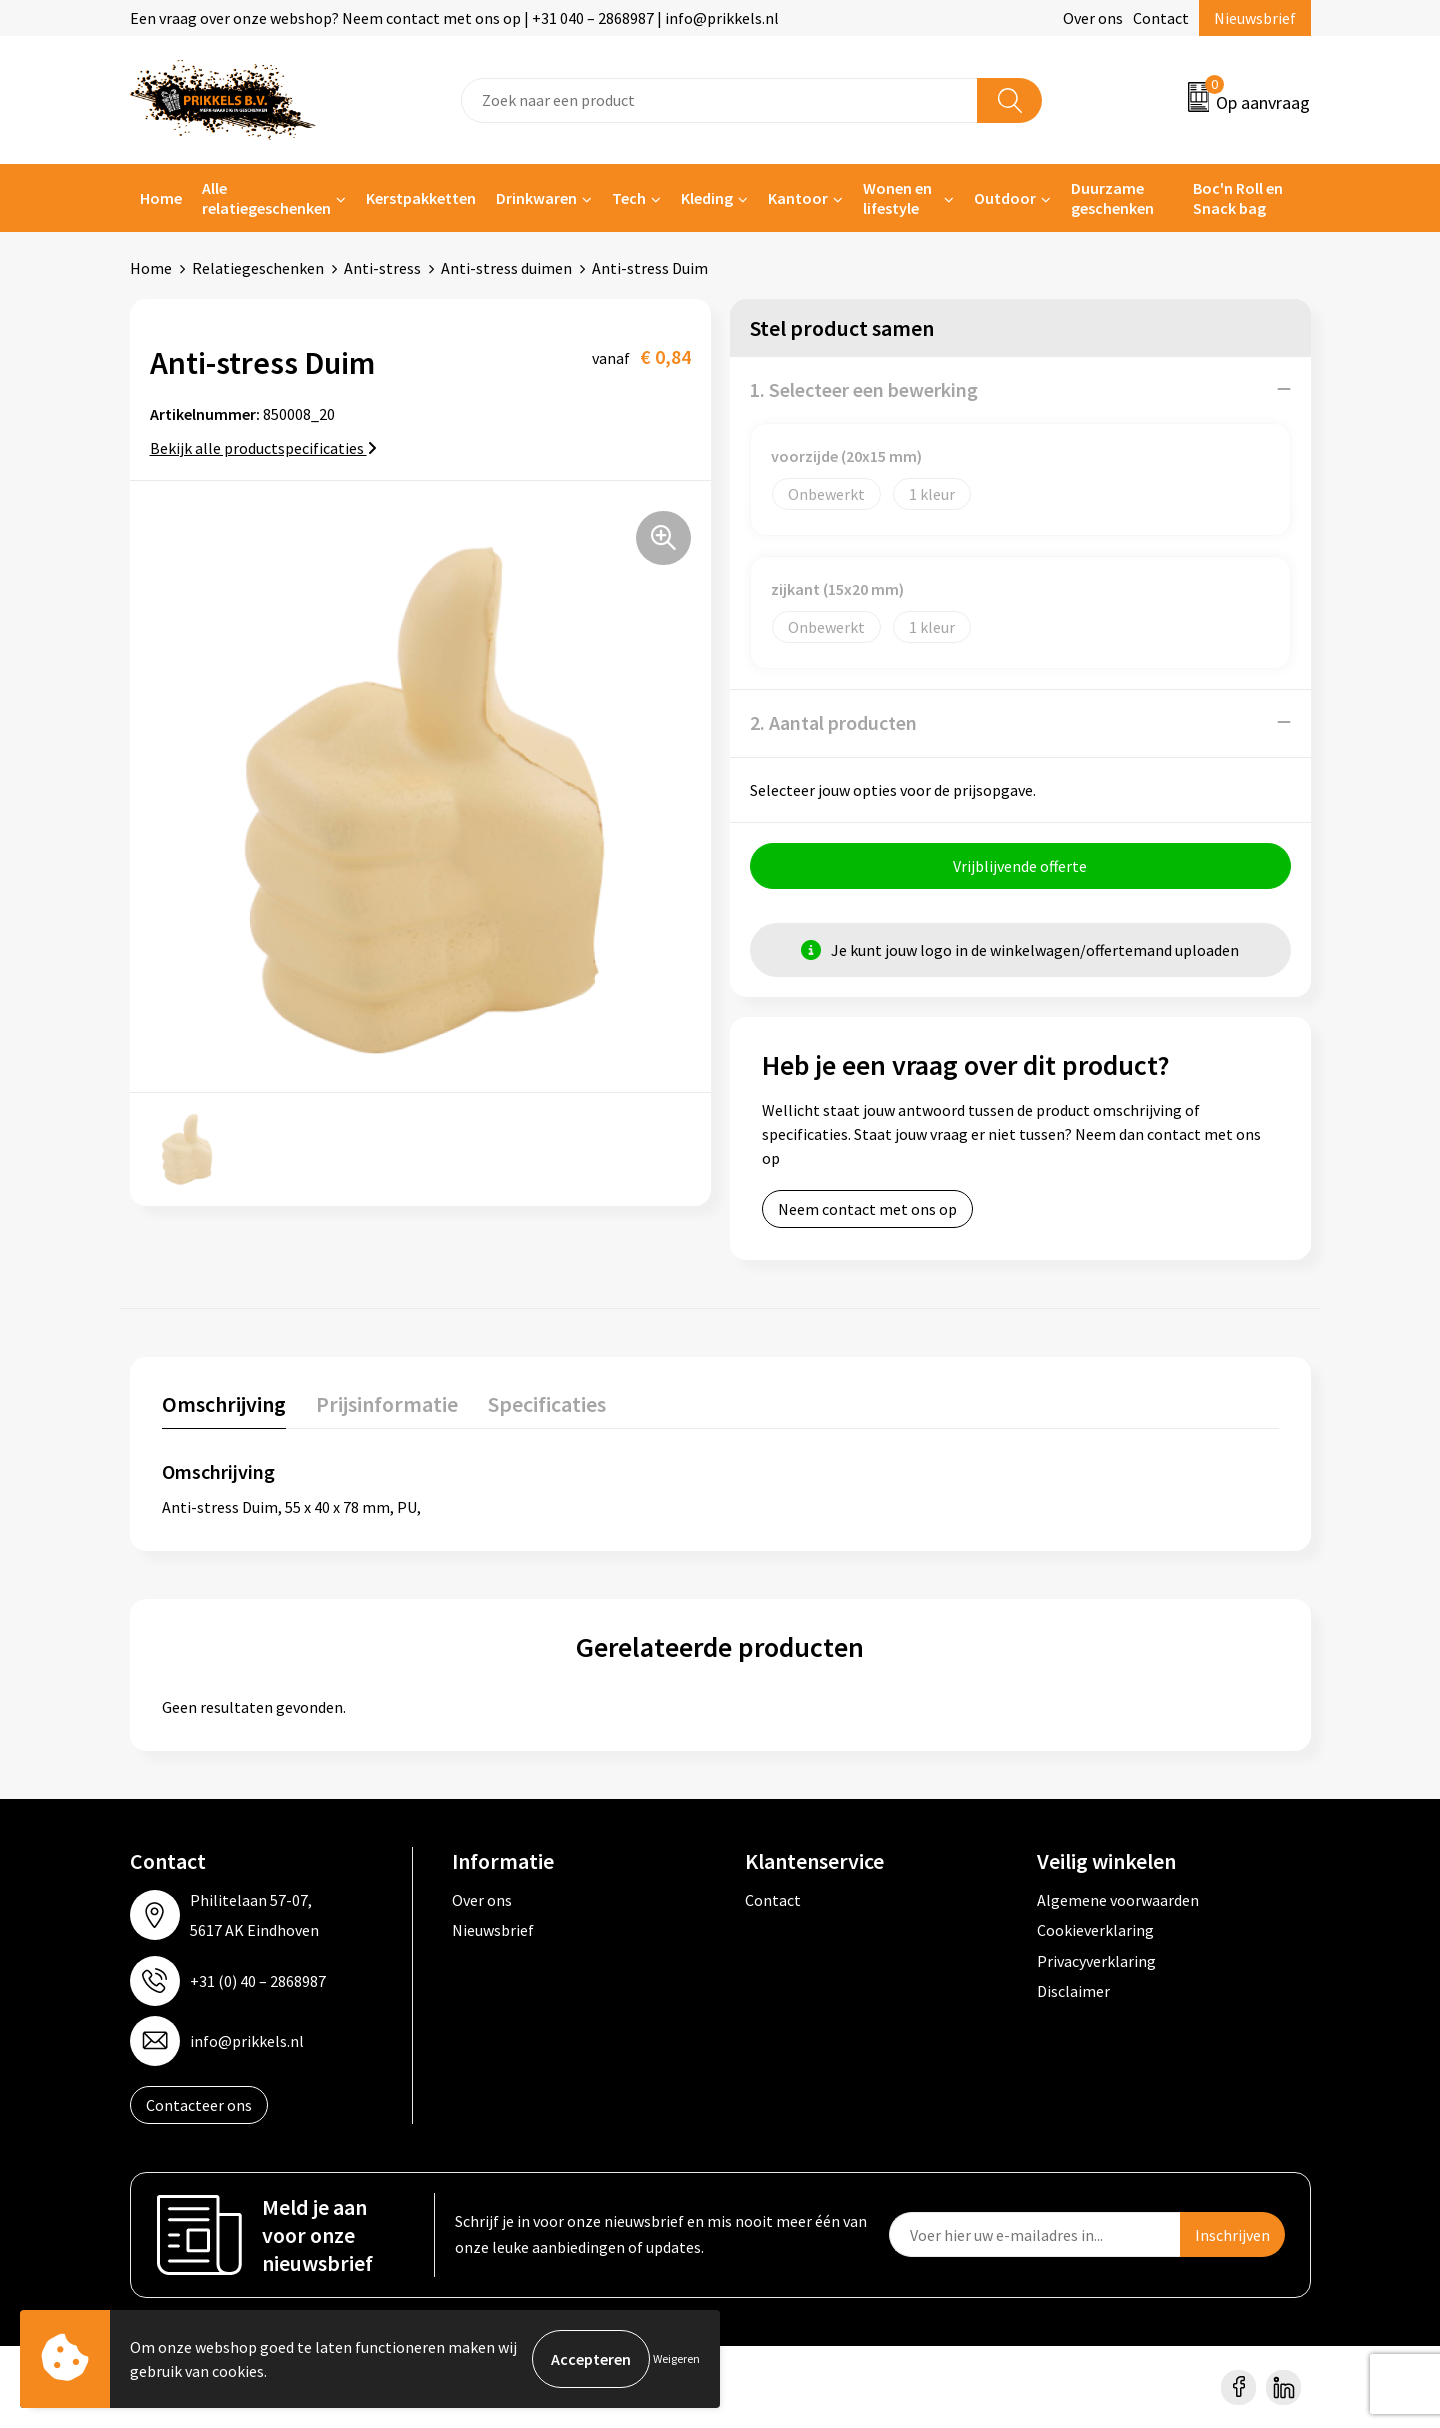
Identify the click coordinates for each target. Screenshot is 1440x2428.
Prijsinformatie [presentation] (387, 1403)
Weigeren (676, 2358)
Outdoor (1005, 198)
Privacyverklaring (1096, 1960)
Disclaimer (1073, 1990)
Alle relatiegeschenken (266, 198)
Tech (629, 198)
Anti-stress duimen (506, 268)
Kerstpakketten (421, 198)
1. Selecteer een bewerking (864, 388)
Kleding (707, 198)
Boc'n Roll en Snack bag (1238, 198)
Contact (1161, 18)
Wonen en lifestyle (897, 198)
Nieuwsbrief (1255, 18)
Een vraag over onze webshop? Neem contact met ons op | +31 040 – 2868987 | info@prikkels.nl (454, 18)
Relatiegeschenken (258, 268)
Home (161, 198)
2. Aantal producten (833, 721)
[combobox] (719, 100)
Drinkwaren (536, 198)
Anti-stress (382, 268)
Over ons (1093, 18)
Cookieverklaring (1095, 1929)
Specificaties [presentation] (547, 1403)
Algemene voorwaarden (1118, 1899)
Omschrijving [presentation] (224, 1403)
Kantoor (798, 198)
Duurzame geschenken (1112, 198)
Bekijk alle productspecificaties (263, 447)
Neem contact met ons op (867, 1208)
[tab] (224, 1407)
